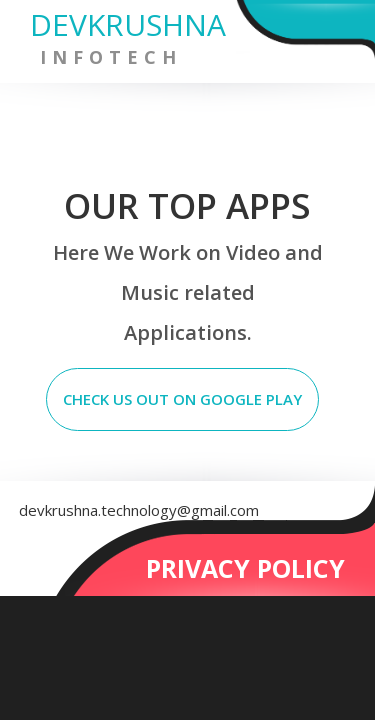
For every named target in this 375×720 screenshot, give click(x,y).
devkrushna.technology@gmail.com (139, 510)
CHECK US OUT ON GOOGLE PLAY (182, 399)
